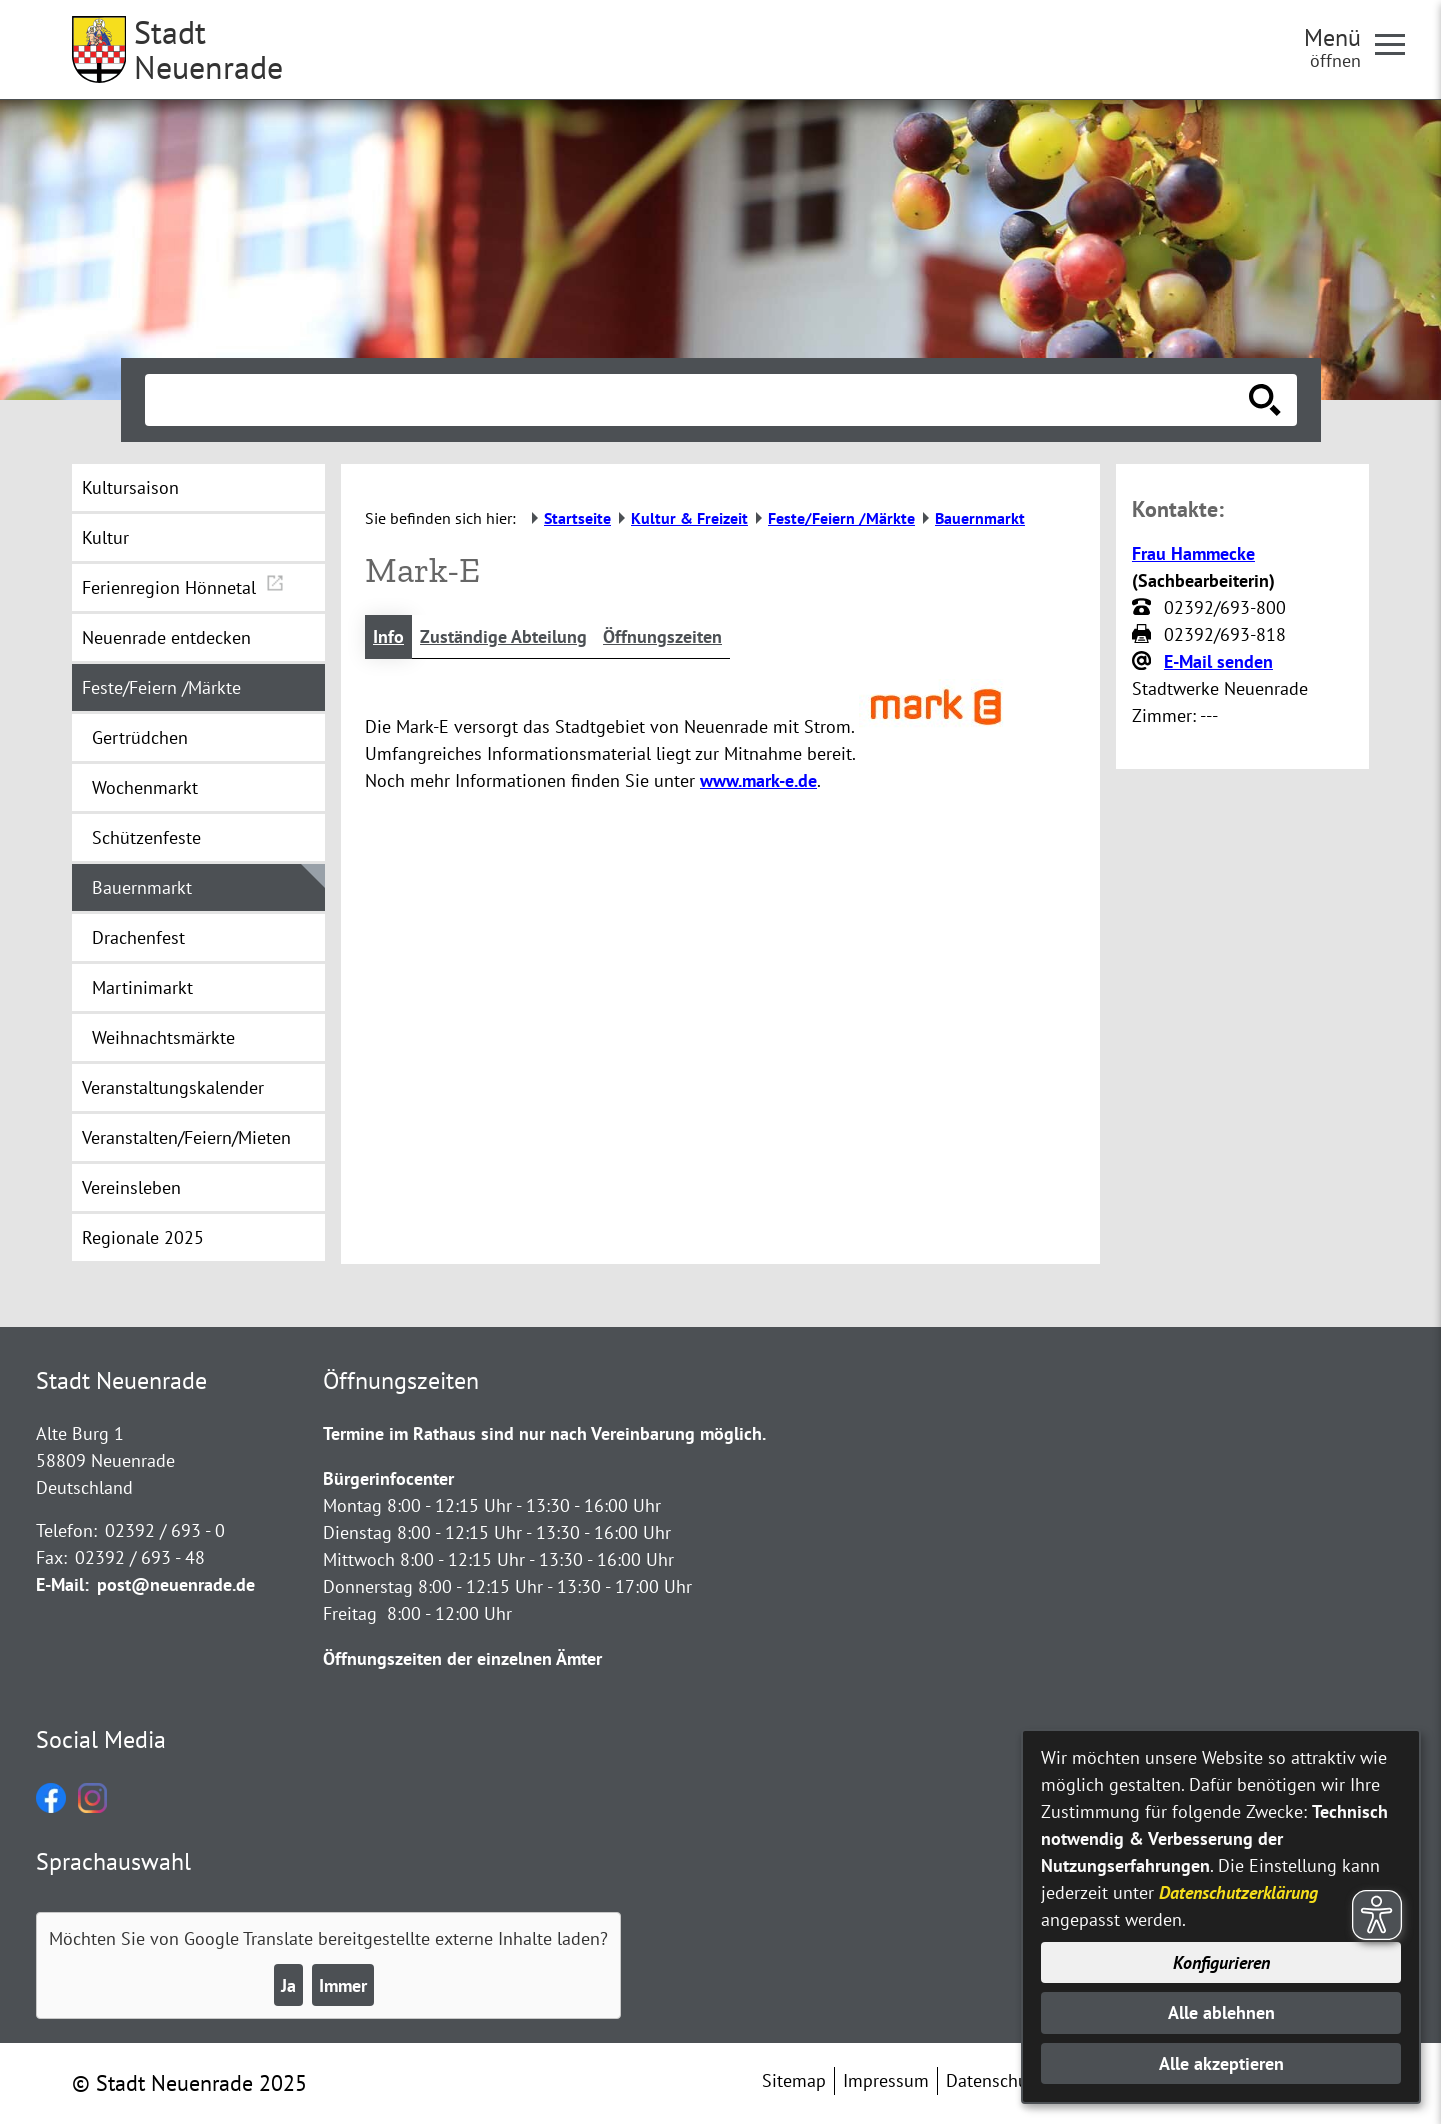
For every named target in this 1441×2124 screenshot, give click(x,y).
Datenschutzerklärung (1238, 1892)
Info (388, 636)
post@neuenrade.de (176, 1584)
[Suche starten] (1265, 400)
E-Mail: (62, 1584)
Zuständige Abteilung (503, 636)
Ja (288, 1985)
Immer (343, 1985)
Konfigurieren (1221, 1962)
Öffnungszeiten (662, 636)
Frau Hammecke (1193, 553)
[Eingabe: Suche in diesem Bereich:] (699, 400)
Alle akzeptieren (1221, 2063)
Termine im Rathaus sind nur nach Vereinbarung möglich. (544, 1433)
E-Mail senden (1218, 661)
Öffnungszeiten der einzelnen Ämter (462, 1658)
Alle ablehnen (1221, 2012)
